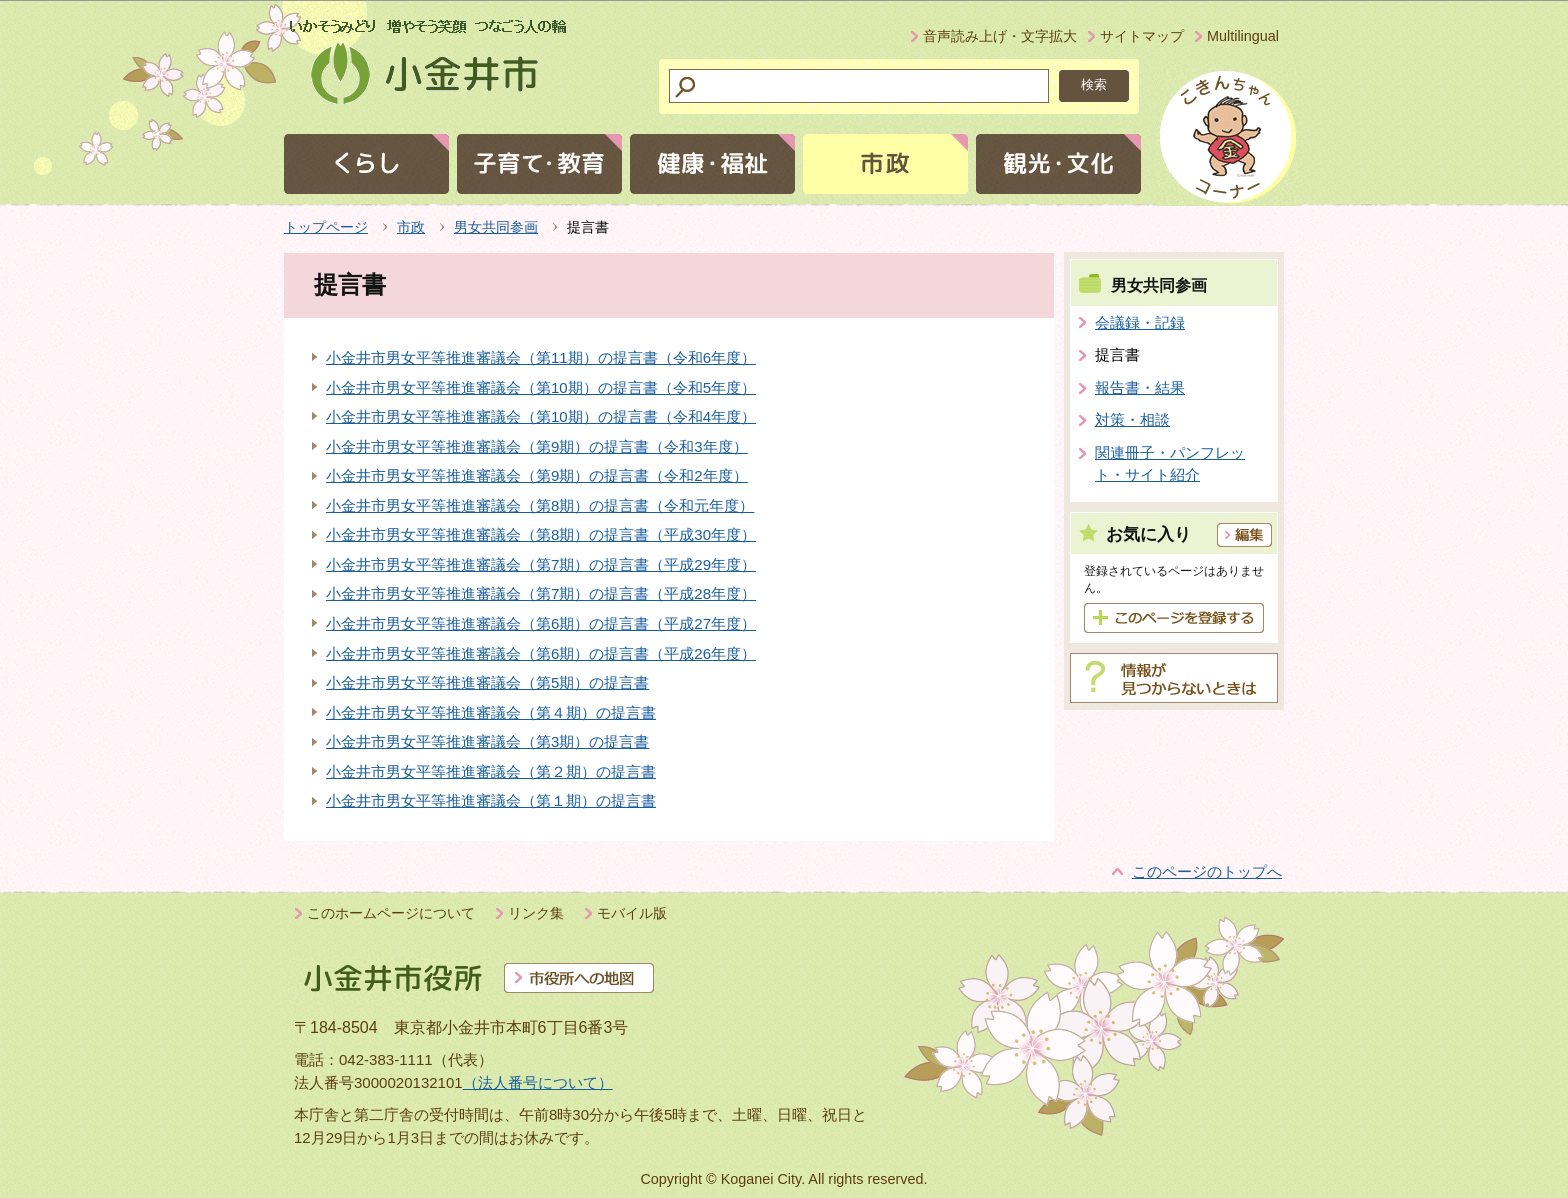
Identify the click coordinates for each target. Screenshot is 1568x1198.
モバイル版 (632, 913)
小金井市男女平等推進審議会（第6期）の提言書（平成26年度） (541, 653)
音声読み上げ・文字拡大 (1000, 36)
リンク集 (536, 913)
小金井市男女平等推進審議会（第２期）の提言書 (491, 771)
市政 (411, 227)
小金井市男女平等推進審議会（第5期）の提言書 (487, 682)
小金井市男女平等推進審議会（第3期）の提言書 (487, 741)
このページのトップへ (1207, 871)
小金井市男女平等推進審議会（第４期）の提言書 (491, 712)
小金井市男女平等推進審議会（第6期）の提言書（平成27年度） (541, 623)
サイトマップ (1142, 36)
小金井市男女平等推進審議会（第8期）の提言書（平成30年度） (541, 534)
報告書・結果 (1140, 387)
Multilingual (1243, 36)
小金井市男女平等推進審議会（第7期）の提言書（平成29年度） (541, 564)
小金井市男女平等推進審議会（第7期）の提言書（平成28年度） (541, 593)
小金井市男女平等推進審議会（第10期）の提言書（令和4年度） (541, 416)
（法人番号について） (538, 1082)
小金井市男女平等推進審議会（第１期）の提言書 (491, 800)
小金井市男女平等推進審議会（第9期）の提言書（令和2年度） (537, 475)
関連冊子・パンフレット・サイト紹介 (1170, 464)
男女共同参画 (496, 227)
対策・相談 (1132, 419)
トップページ (326, 227)
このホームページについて (391, 913)
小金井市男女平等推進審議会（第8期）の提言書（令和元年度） (540, 505)
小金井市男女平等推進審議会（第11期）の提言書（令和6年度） (541, 357)
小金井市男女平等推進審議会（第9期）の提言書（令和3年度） (537, 446)
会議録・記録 (1140, 322)
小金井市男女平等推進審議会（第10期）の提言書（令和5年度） (541, 387)
